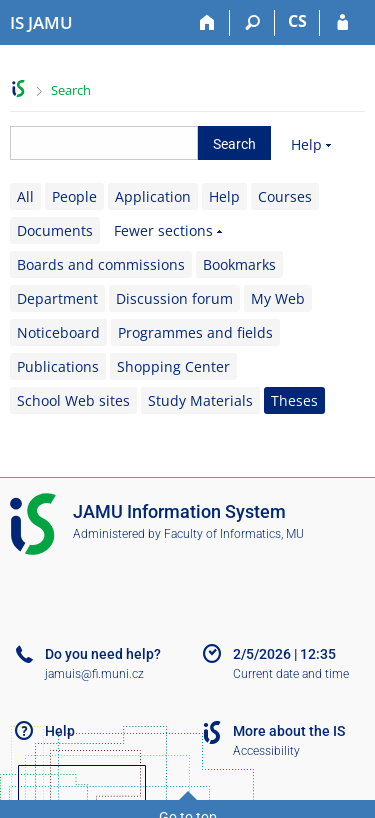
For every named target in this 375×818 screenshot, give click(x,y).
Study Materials (200, 400)
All (25, 196)
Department (57, 298)
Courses (285, 196)
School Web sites (73, 400)
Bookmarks (239, 264)
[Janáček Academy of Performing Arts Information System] (41, 23)
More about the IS (289, 731)
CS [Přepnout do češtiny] (297, 21)
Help (306, 144)
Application (153, 196)
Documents (55, 230)
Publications (58, 366)
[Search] (252, 23)
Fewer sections (163, 230)
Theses (294, 400)
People (74, 196)
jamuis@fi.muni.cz (94, 674)
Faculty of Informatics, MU (234, 534)
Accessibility (266, 751)
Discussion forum (174, 298)
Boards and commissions (101, 264)
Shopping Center (173, 366)
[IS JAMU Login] (342, 23)
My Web (278, 298)
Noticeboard (58, 332)
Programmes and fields (195, 332)
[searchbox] (104, 143)
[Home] (207, 23)
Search (71, 90)
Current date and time (291, 674)
